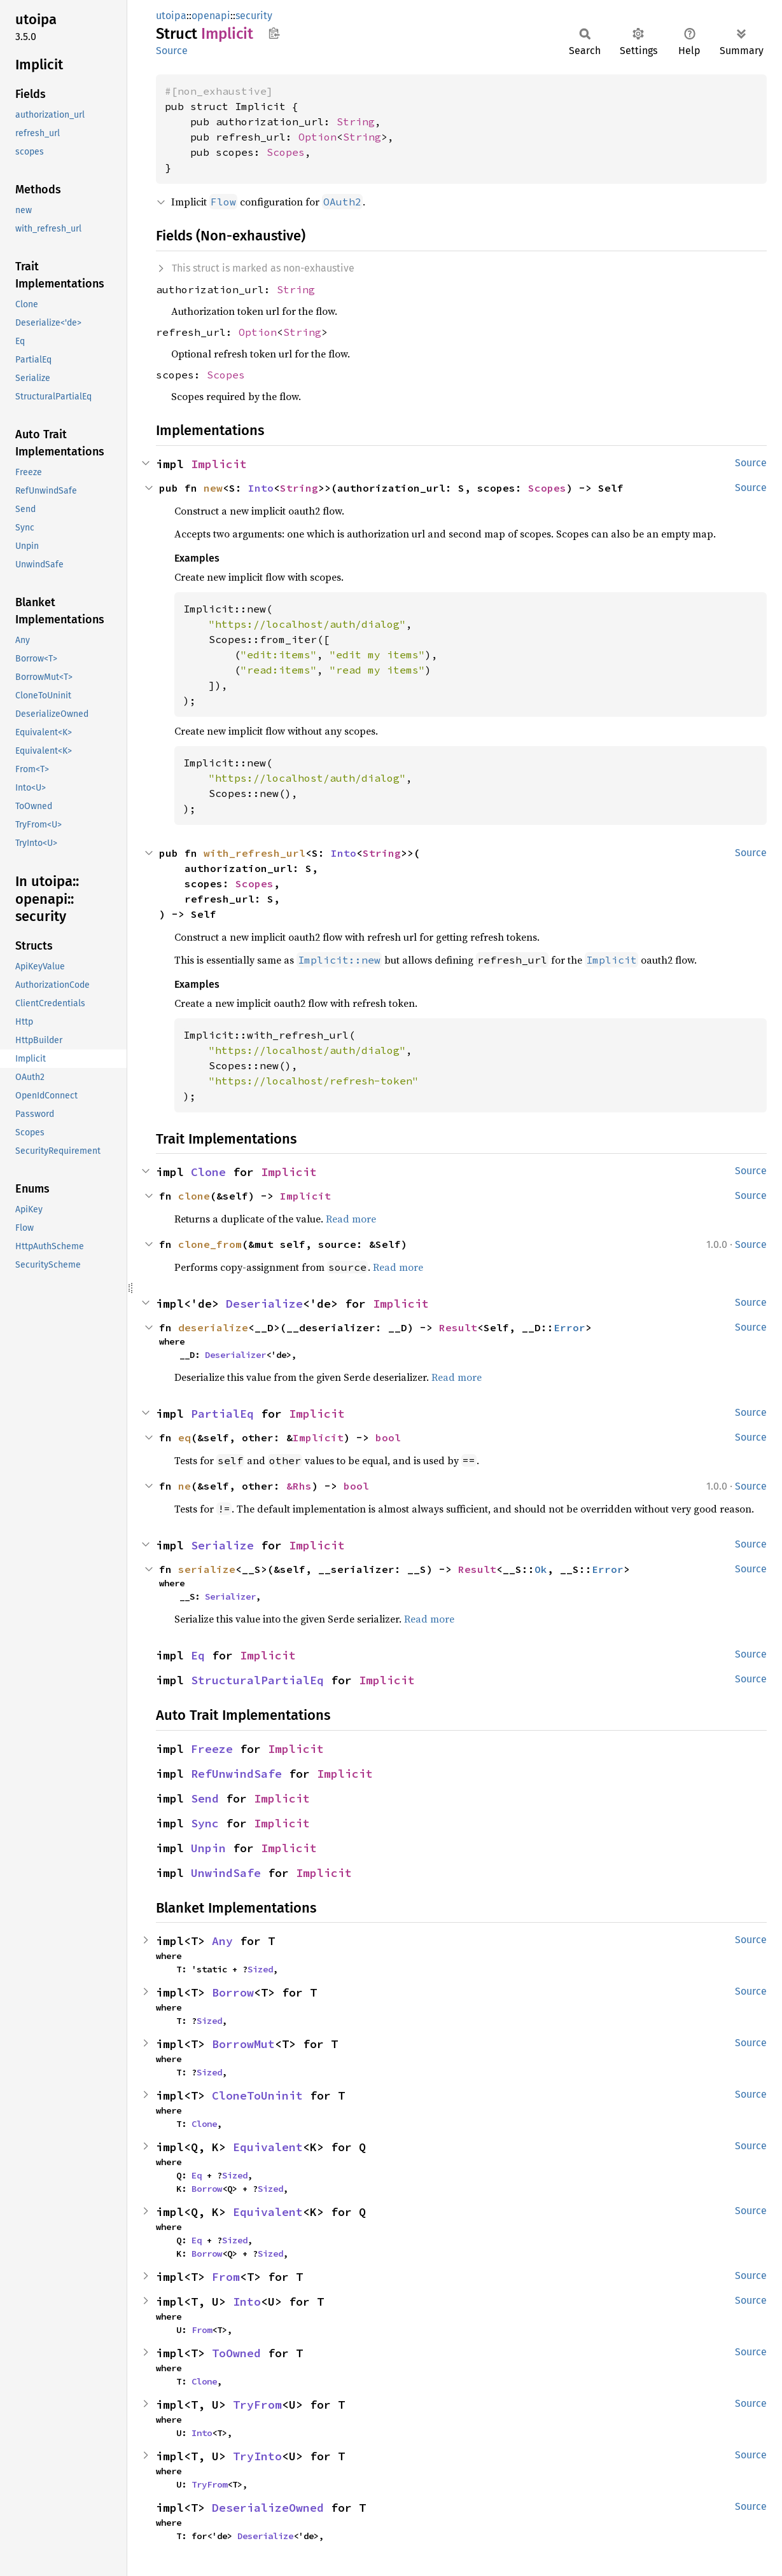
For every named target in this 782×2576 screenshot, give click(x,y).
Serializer (230, 1596)
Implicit (219, 464)
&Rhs (299, 1485)
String (356, 121)
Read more (351, 1219)
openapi (211, 16)
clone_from (210, 1244)
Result (458, 1327)
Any (222, 1941)
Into (261, 487)
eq (184, 1437)
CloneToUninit (257, 2095)
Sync (205, 1823)
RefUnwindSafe (236, 1773)
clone (194, 1195)
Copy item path (273, 33)
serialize (206, 1569)
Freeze (212, 1749)
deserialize (213, 1327)
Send (205, 1798)
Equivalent (268, 2147)
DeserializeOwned (268, 2507)
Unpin (208, 1848)
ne (184, 1485)
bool (388, 1437)
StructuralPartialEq (257, 1680)
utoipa (171, 16)
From (226, 2276)
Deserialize (264, 1303)
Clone (208, 1172)
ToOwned (236, 2353)
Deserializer (235, 1355)
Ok (540, 1569)
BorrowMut (243, 2044)
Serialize (222, 1545)
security (253, 16)
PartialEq (222, 1413)
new (213, 487)
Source (172, 51)
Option (317, 136)
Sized (260, 1969)
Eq (198, 1655)
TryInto (257, 2456)
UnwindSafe (226, 1873)
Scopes (286, 152)
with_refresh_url (254, 853)
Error (569, 1327)
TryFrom (257, 2404)
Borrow (233, 1992)
